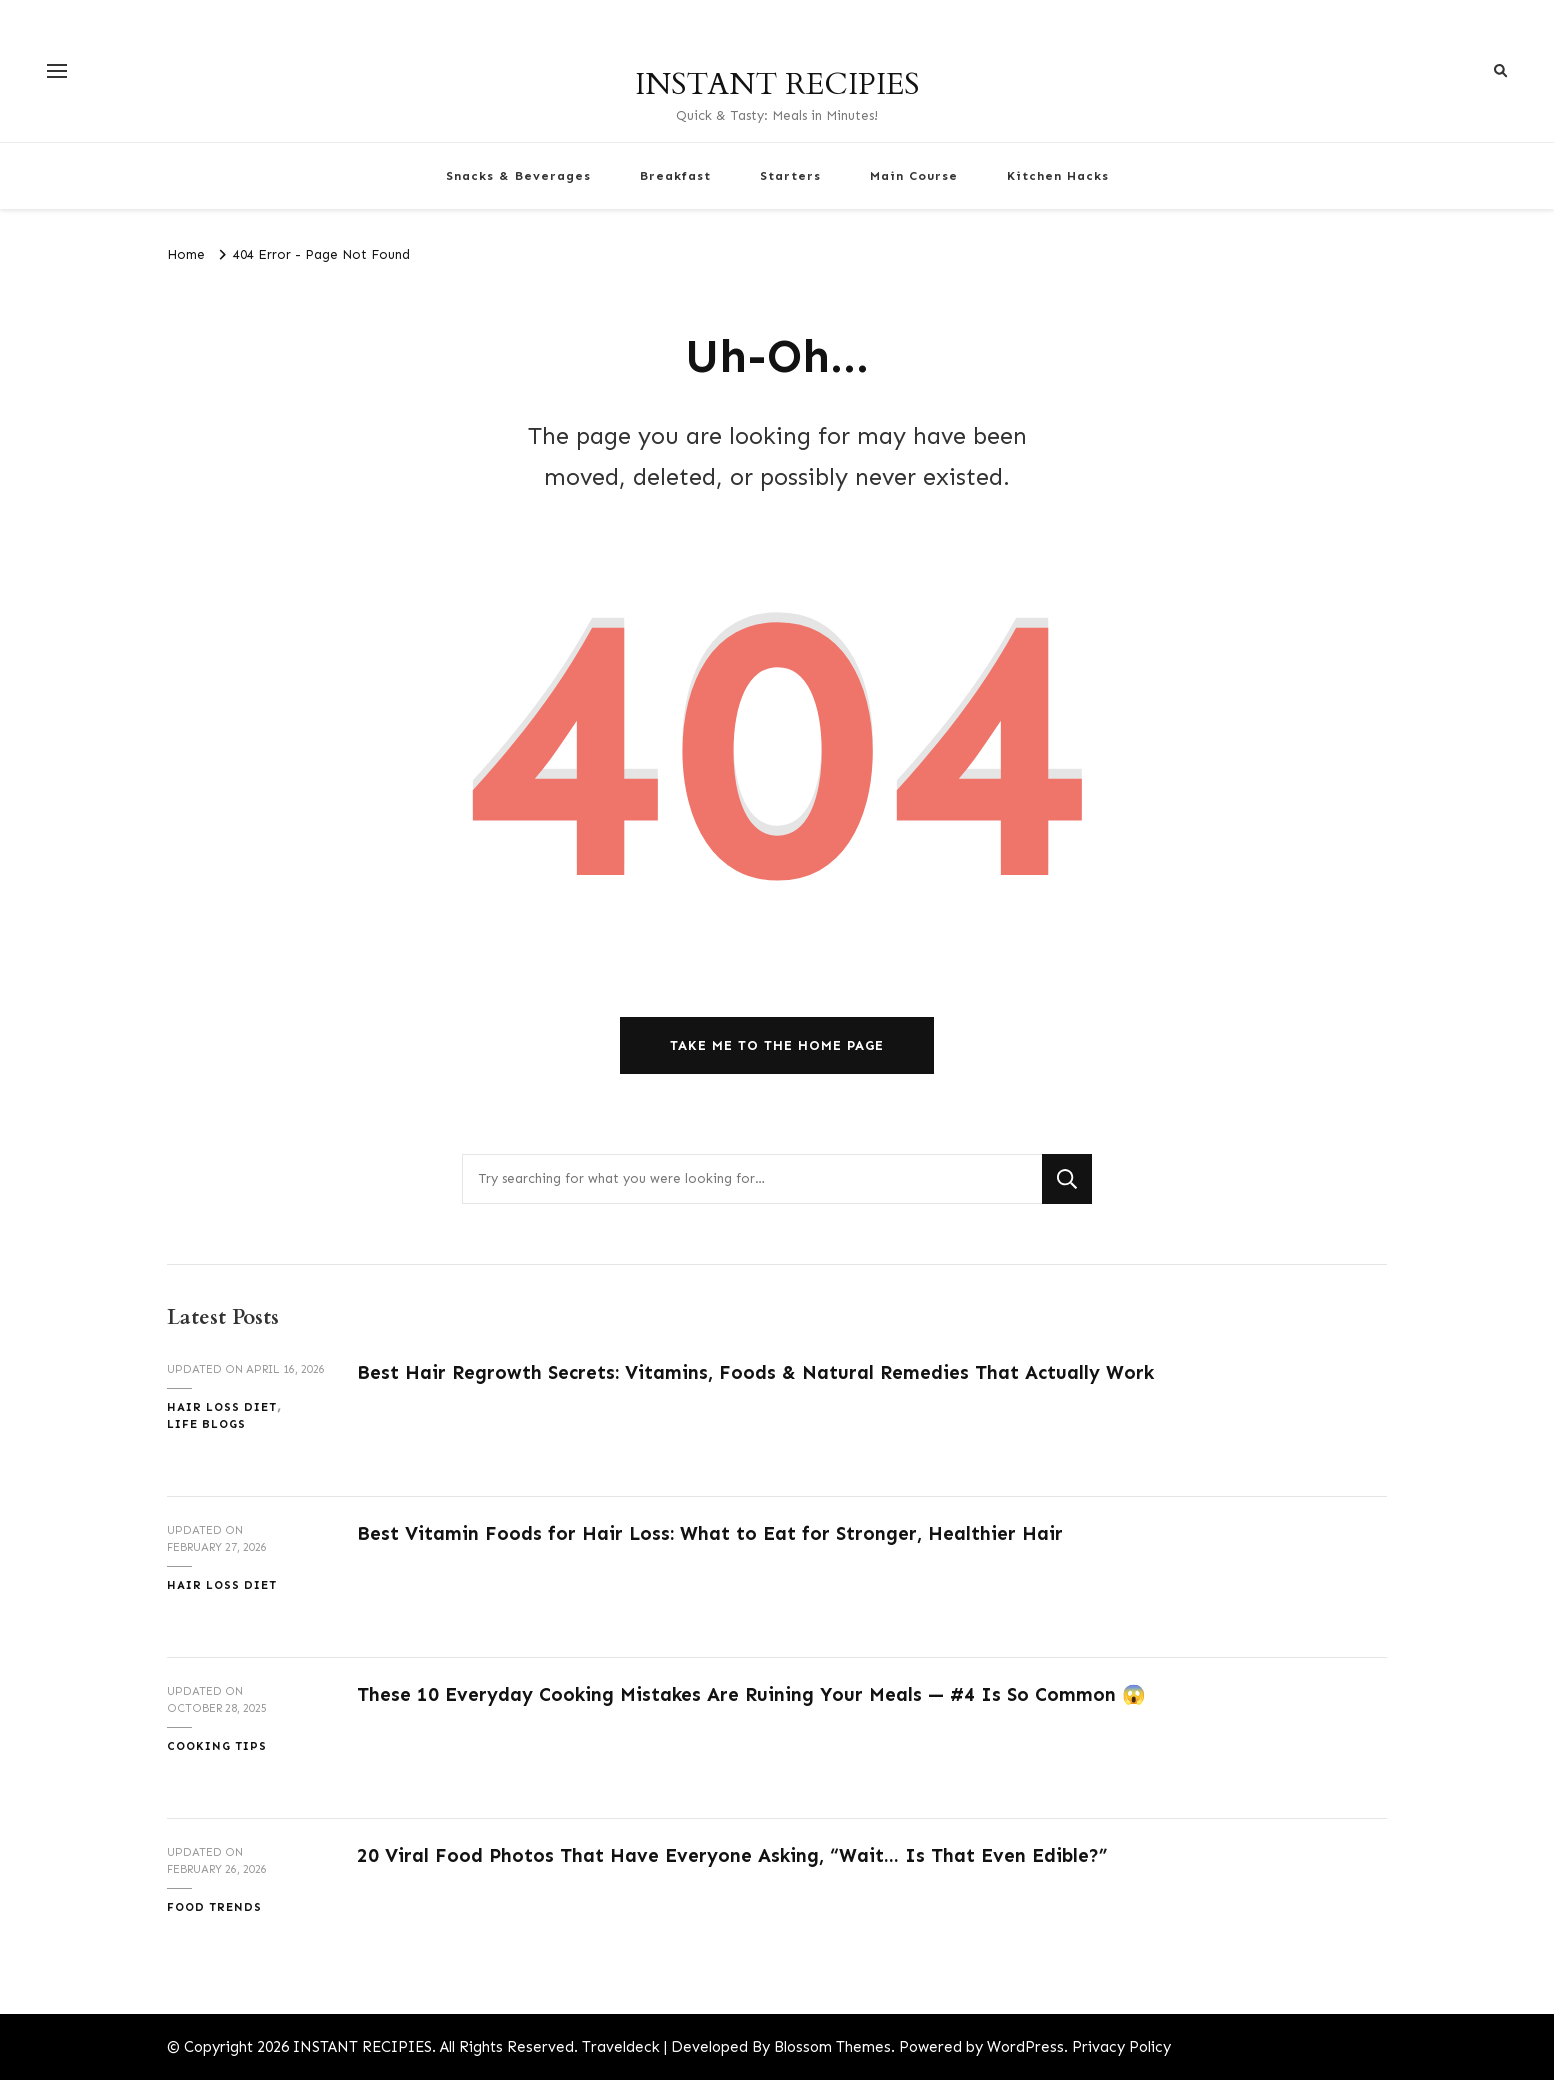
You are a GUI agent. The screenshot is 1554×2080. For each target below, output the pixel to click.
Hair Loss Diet (222, 1407)
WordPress (1025, 2047)
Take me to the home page (777, 1045)
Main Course (914, 175)
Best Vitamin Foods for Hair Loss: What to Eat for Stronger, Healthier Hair (710, 1533)
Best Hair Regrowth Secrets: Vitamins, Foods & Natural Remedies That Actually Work (755, 1372)
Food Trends (214, 1907)
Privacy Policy (1121, 2047)
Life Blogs (206, 1424)
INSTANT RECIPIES (777, 84)
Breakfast (675, 175)
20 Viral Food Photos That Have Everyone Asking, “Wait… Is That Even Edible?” (732, 1855)
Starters (790, 175)
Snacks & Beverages (518, 175)
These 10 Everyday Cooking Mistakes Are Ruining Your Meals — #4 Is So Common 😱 (751, 1694)
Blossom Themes (832, 2047)
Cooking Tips (217, 1746)
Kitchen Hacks (1058, 175)
